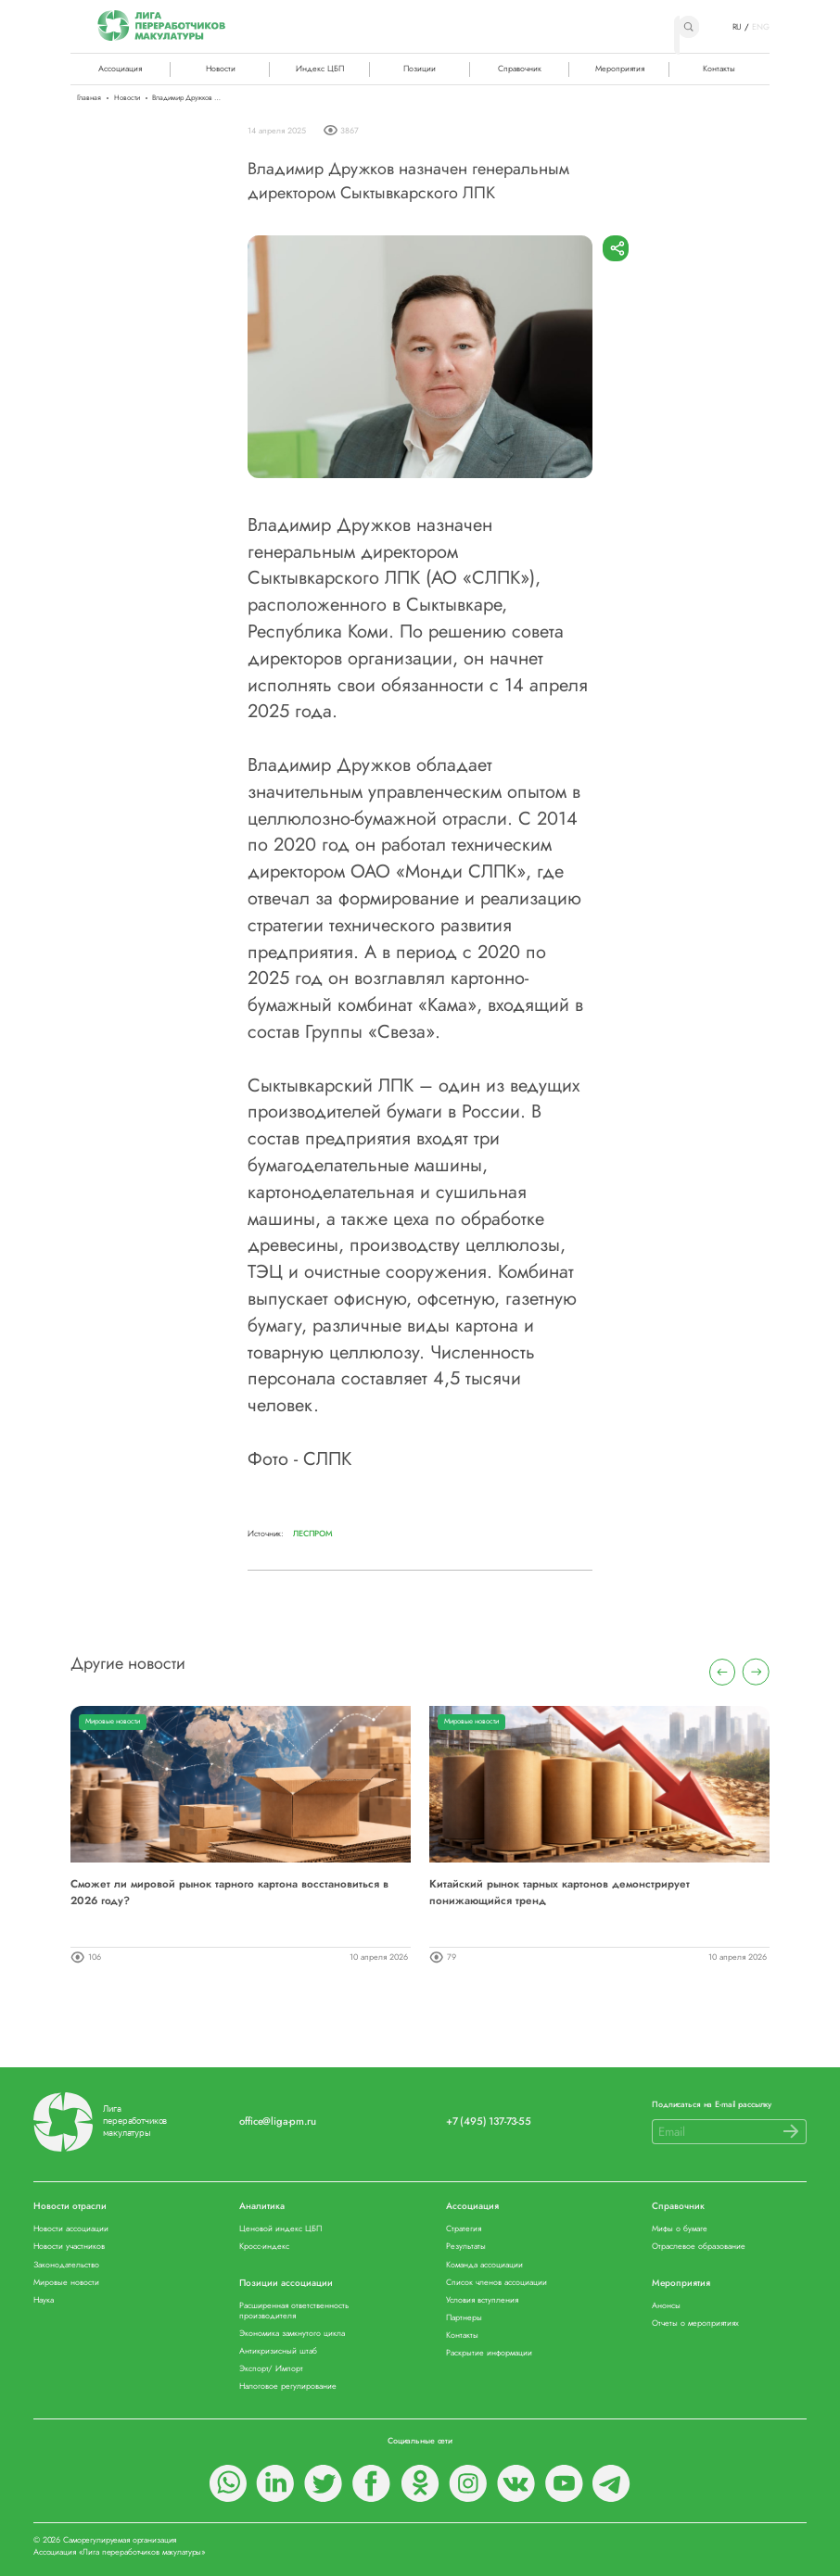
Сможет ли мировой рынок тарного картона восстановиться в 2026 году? (229, 1891)
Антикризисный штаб (278, 2351)
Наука (43, 2300)
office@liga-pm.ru (277, 2121)
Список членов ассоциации (496, 2283)
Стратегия (463, 2229)
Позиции (419, 68)
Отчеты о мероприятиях (695, 2323)
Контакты (719, 68)
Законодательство (66, 2265)
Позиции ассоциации (286, 2284)
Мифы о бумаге (679, 2229)
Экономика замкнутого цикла (292, 2334)
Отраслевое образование (698, 2246)
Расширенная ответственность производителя (294, 2310)
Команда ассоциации (484, 2265)
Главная (89, 98)
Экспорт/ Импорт (271, 2369)
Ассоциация (472, 2207)
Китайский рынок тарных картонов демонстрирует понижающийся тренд (559, 1891)
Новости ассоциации (70, 2229)
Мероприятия (619, 68)
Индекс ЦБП (320, 68)
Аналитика (262, 2207)
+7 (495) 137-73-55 (488, 2121)
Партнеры (464, 2318)
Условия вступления (482, 2300)
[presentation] (722, 1672)
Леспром (313, 1533)
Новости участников (69, 2246)
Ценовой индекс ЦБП (280, 2229)
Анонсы (666, 2306)
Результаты (466, 2246)
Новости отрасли (70, 2207)
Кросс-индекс (264, 2246)
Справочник (519, 68)
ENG (761, 26)
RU (737, 26)
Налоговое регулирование (288, 2386)
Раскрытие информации (489, 2353)
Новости (220, 68)
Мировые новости (112, 1721)
